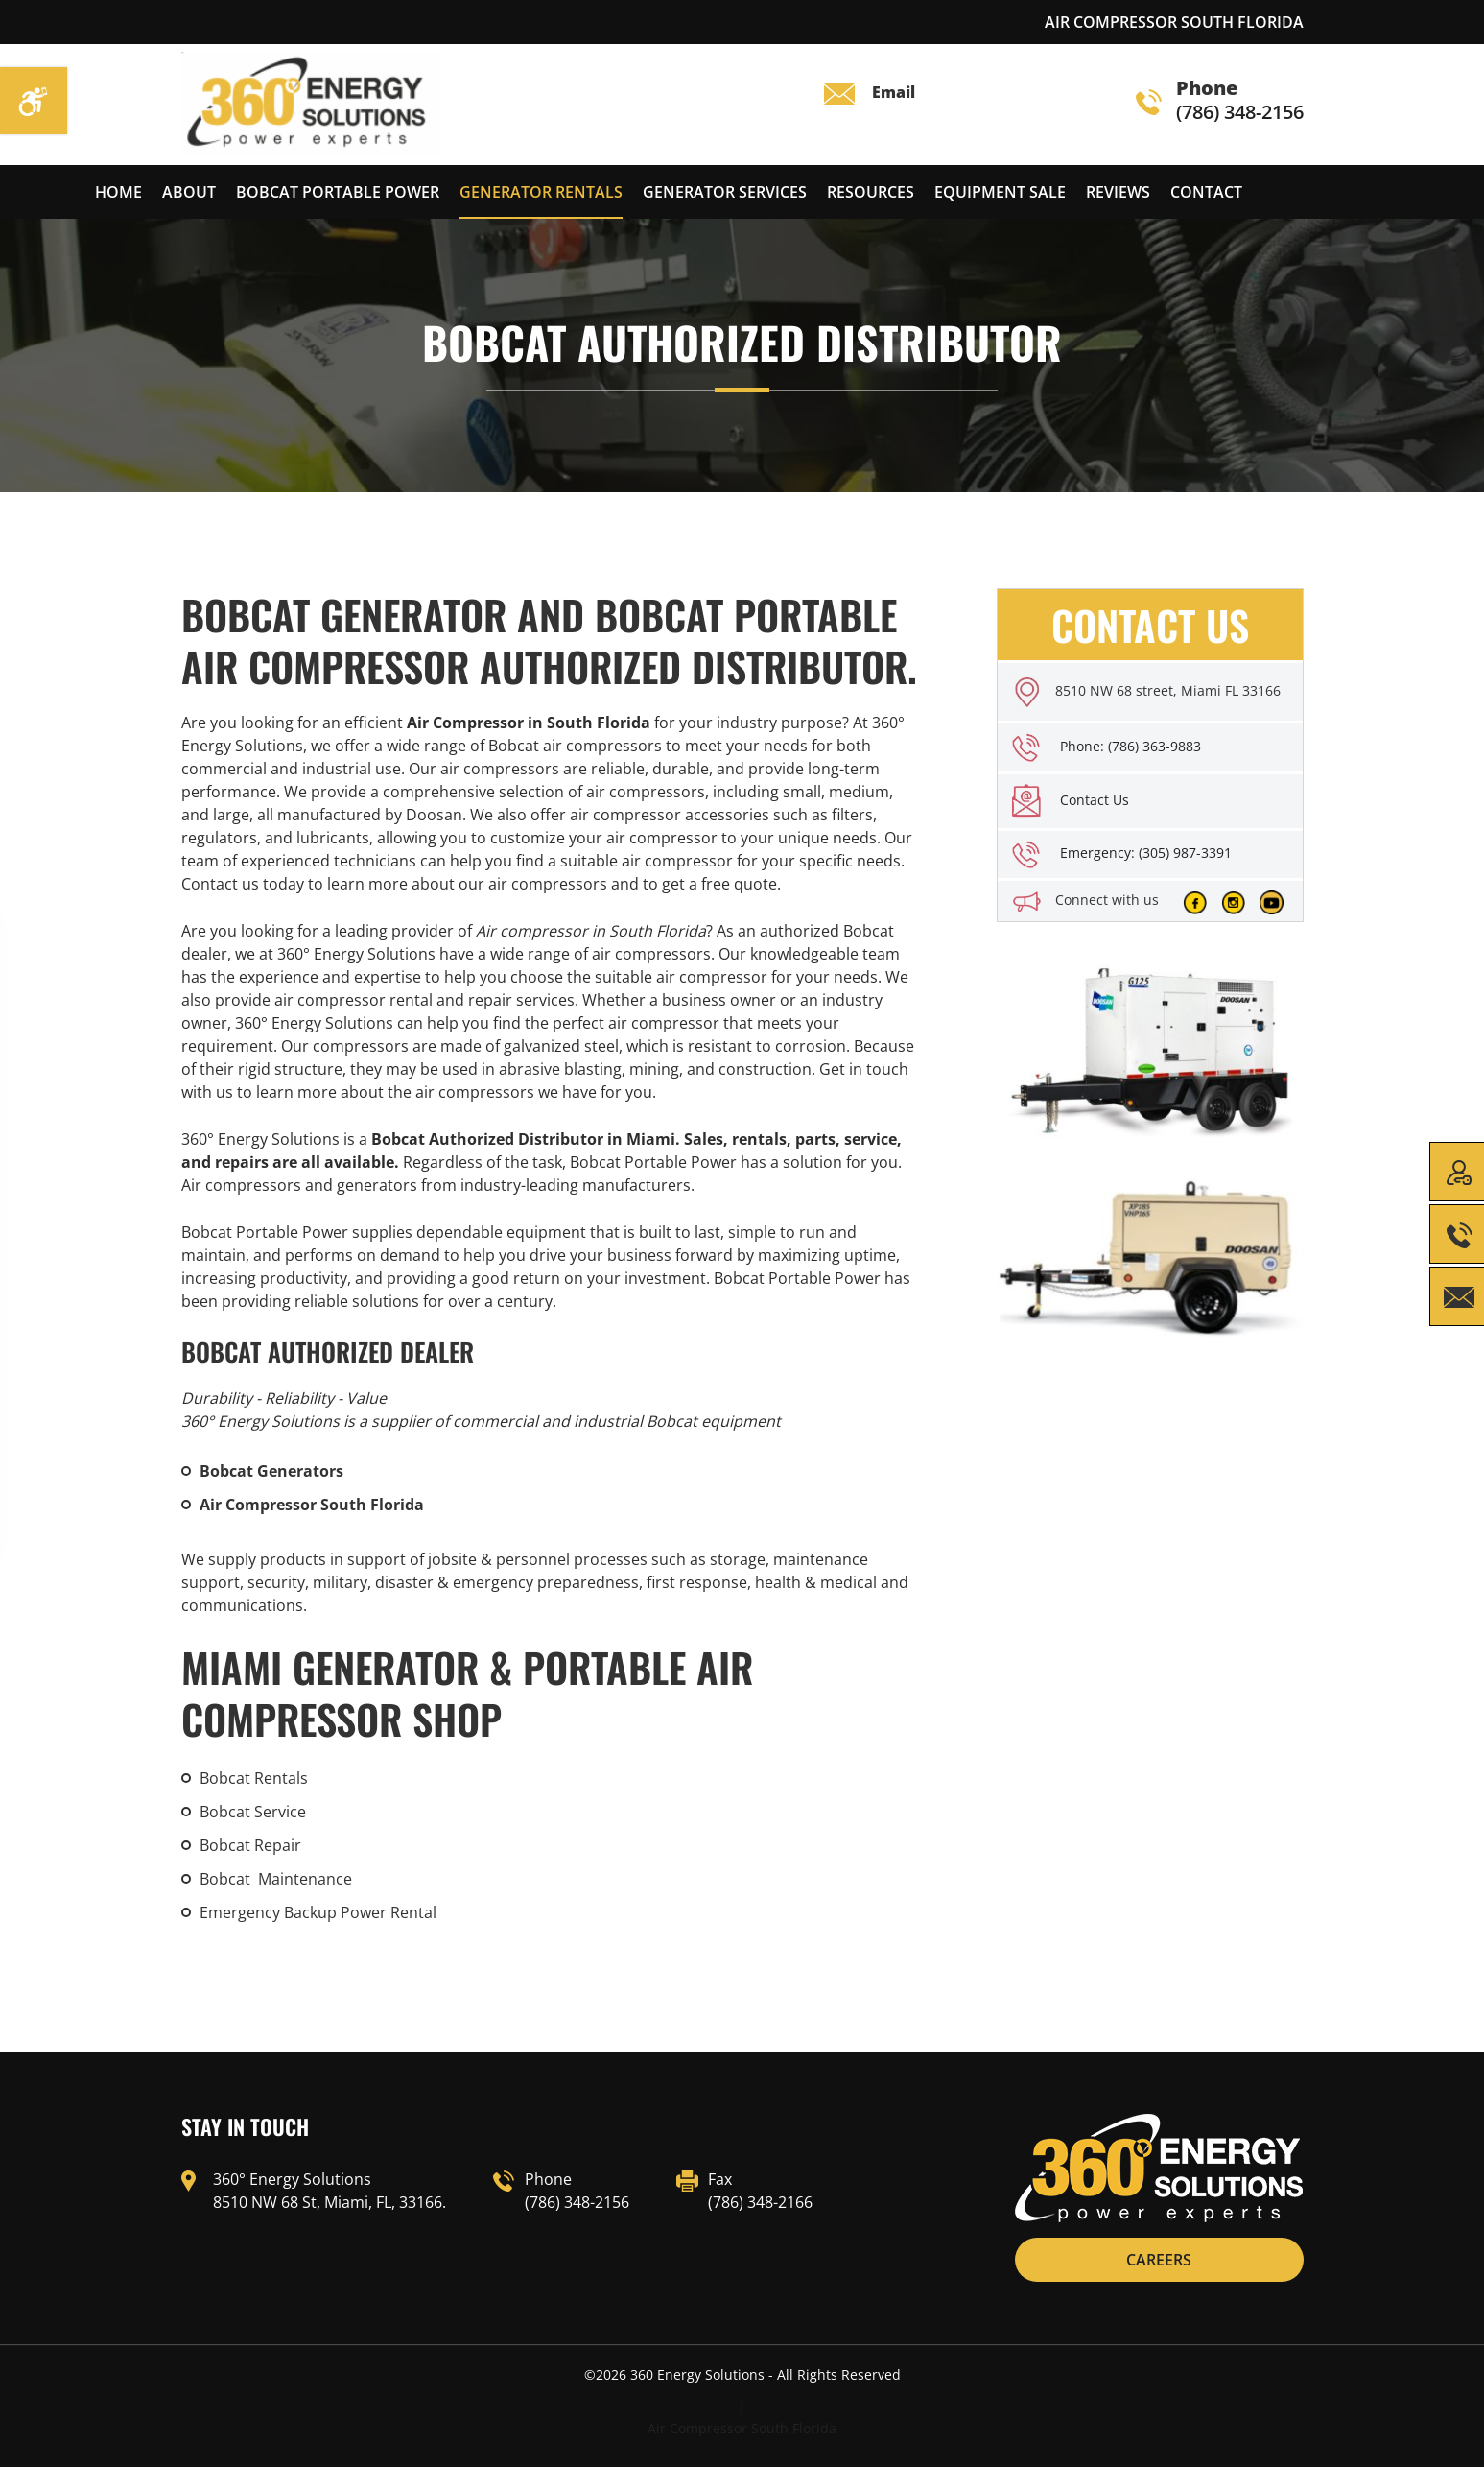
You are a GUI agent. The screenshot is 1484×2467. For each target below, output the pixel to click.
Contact (1206, 191)
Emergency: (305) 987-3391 (1146, 852)
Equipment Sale (1000, 191)
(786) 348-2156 (1220, 101)
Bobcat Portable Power (337, 191)
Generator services (725, 191)
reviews (1118, 191)
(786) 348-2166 (760, 2202)
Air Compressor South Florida (742, 2428)
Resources (870, 191)
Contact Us (1094, 800)
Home (118, 191)
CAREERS (1158, 2259)
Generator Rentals (541, 191)
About (189, 191)
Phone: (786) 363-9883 (1130, 746)
